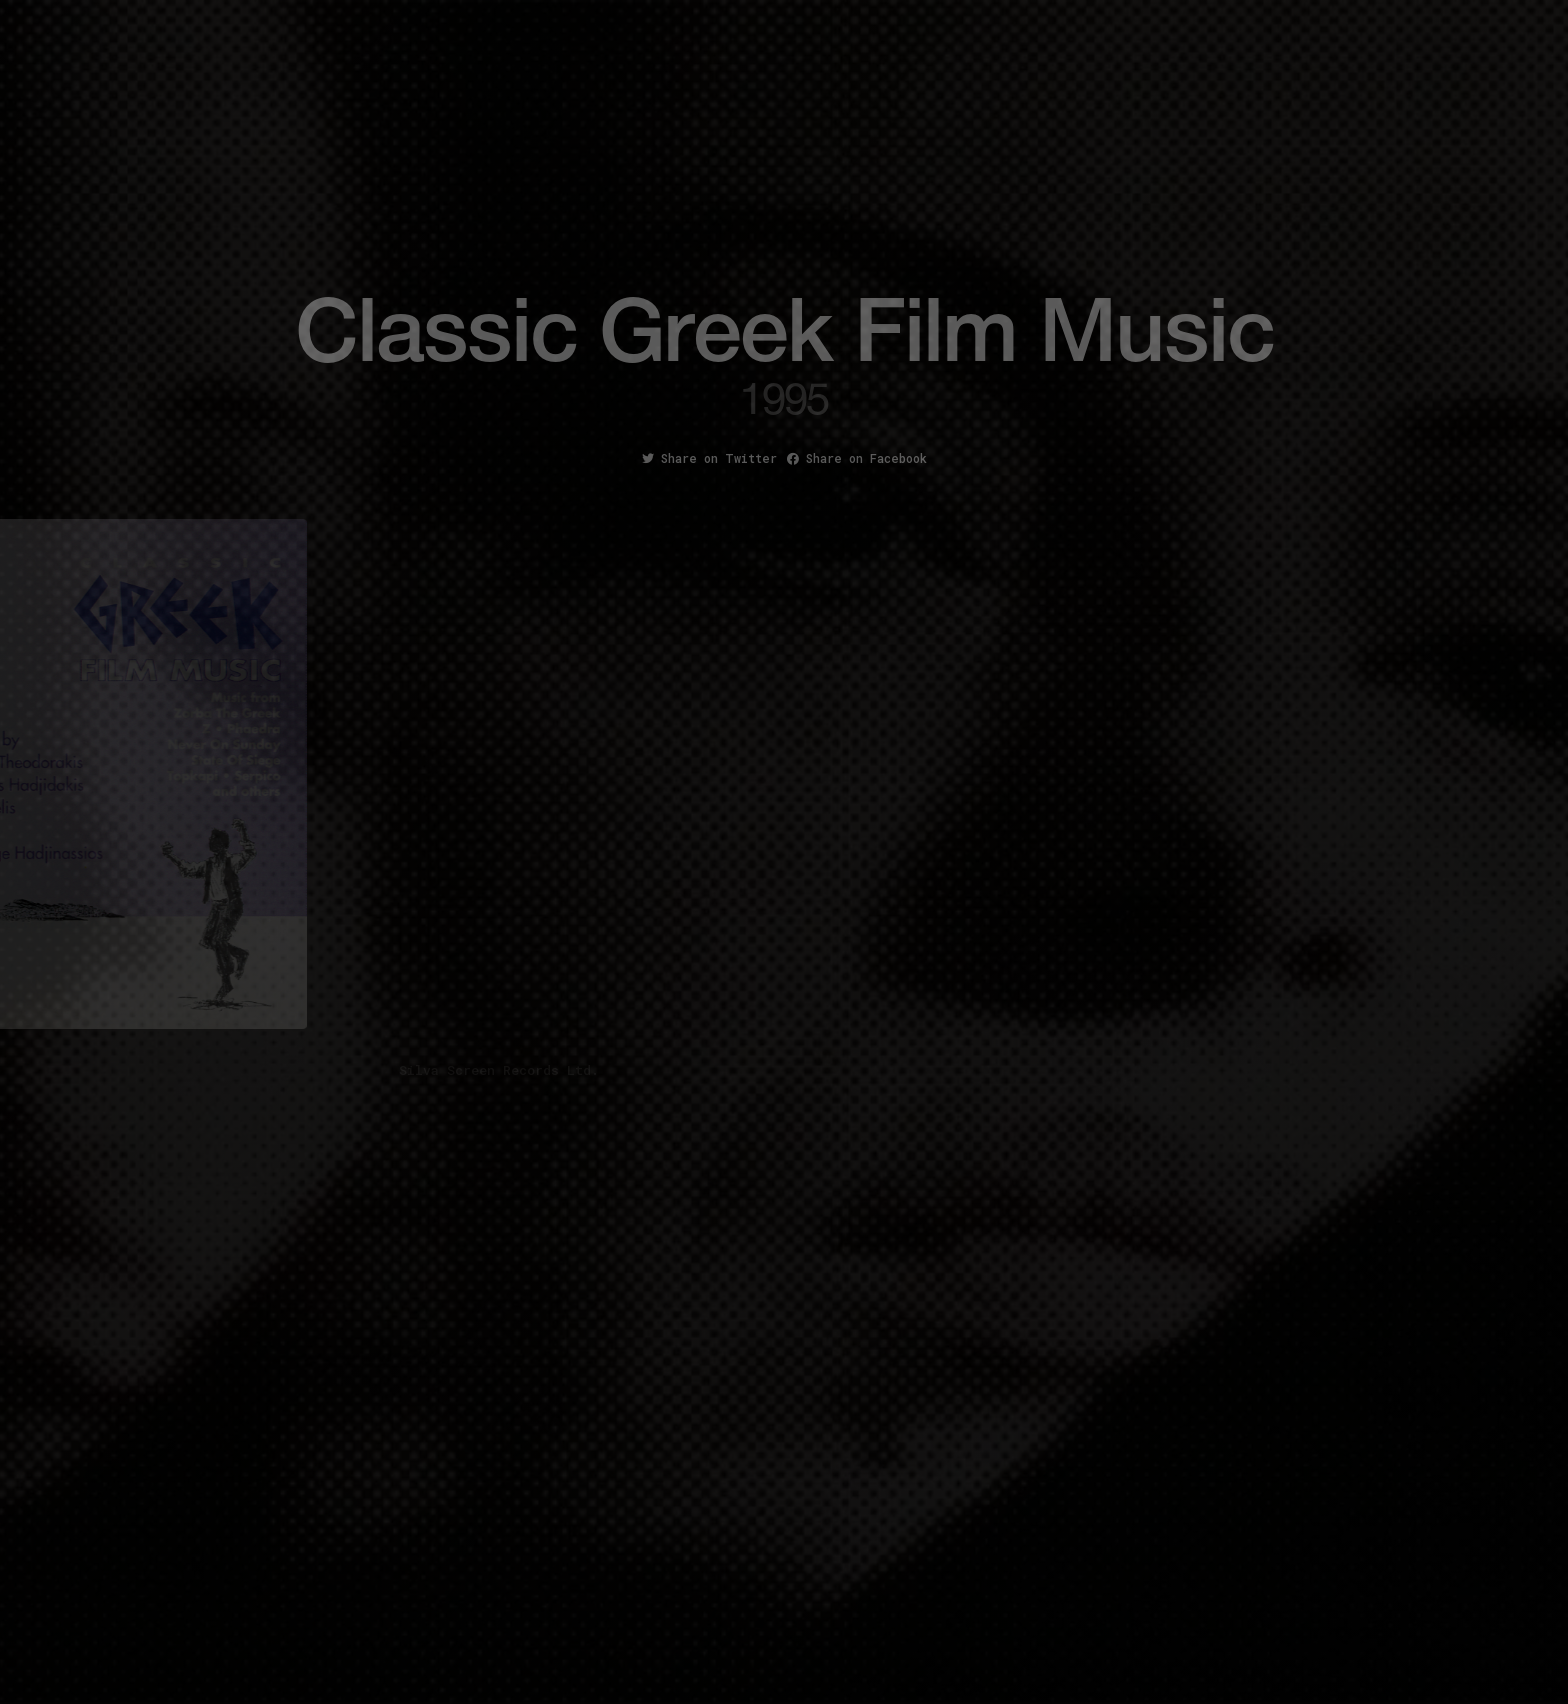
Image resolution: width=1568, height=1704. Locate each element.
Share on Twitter (709, 458)
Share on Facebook (857, 458)
